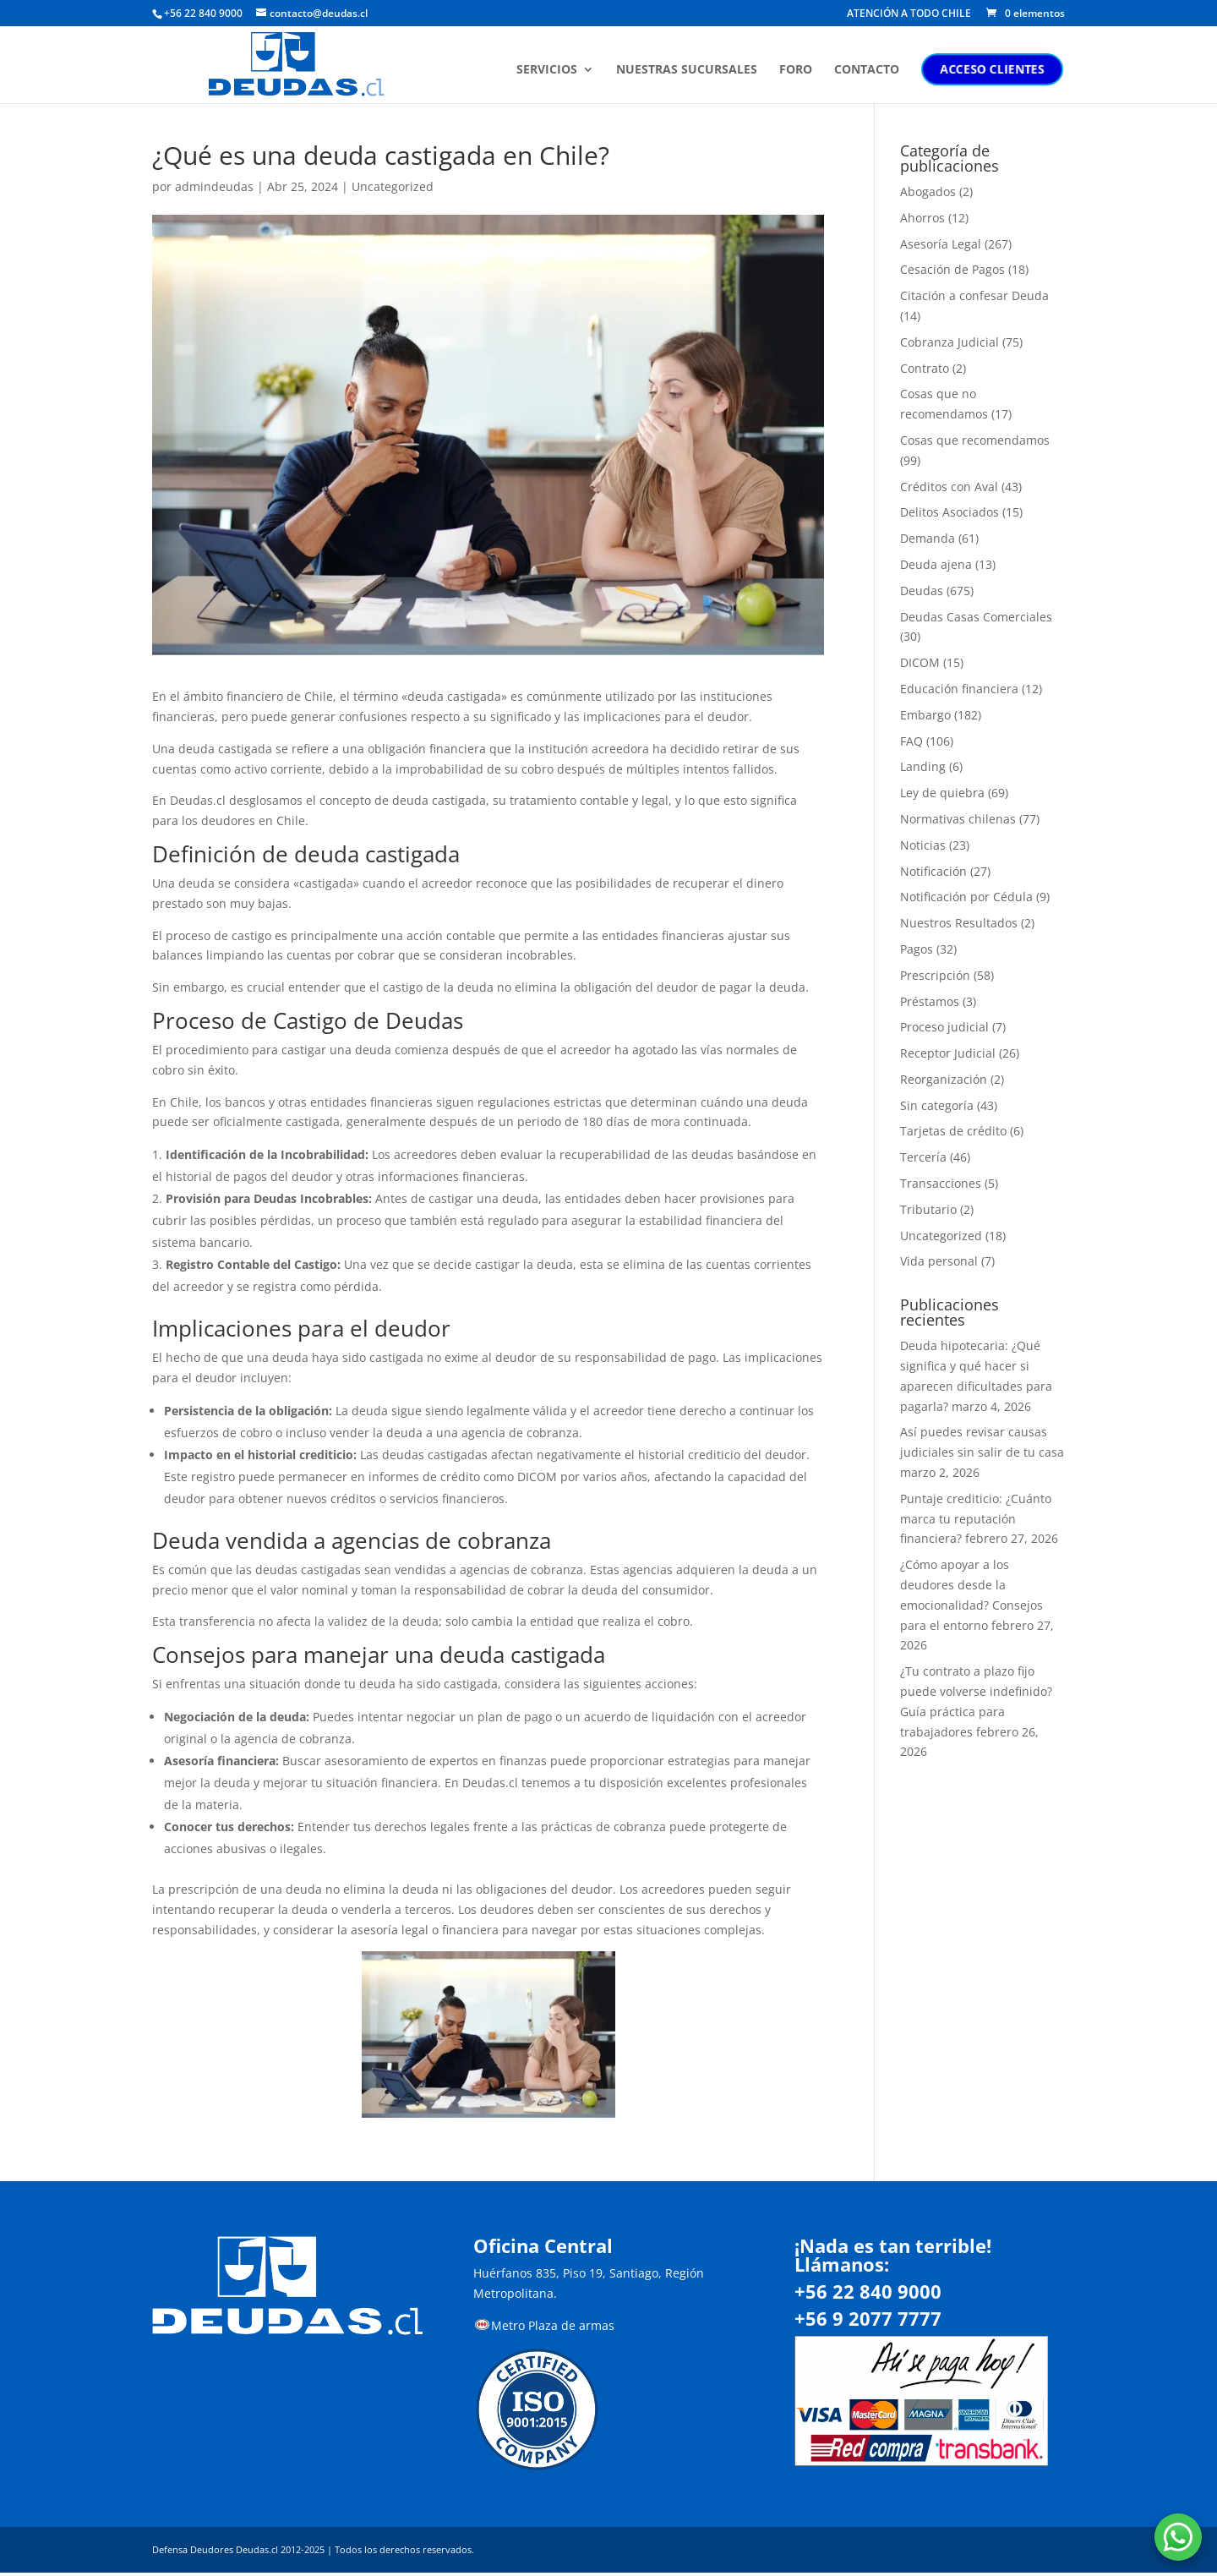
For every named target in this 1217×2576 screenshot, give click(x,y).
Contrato (924, 368)
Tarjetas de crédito (953, 1131)
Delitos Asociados (949, 512)
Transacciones (940, 1183)
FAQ (911, 741)
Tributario (928, 1209)
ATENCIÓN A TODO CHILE (909, 14)
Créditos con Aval (949, 487)
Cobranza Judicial (949, 342)
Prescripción (935, 975)
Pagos (916, 949)
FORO (797, 70)
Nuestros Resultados (959, 923)
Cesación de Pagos (952, 269)
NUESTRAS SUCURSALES (688, 70)
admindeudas (214, 186)
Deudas (921, 590)
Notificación (933, 871)
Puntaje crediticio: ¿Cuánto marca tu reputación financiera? (975, 1518)
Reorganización (943, 1079)
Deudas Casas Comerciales (976, 617)
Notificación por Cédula (966, 897)
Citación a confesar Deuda (974, 295)
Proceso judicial (944, 1027)
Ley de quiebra (942, 793)
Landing (923, 766)
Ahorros (922, 218)
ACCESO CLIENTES (993, 69)
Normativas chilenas (958, 819)
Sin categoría (937, 1105)
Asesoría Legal (940, 244)
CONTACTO (868, 70)
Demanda (927, 538)
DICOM (920, 662)
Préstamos (929, 1001)
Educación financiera (959, 689)
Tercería (923, 1157)
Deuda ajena (936, 564)
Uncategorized (393, 186)
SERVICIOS (548, 70)
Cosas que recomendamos (975, 440)
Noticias (923, 845)
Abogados (928, 191)
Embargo (925, 715)
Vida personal (939, 1261)
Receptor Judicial (948, 1053)
